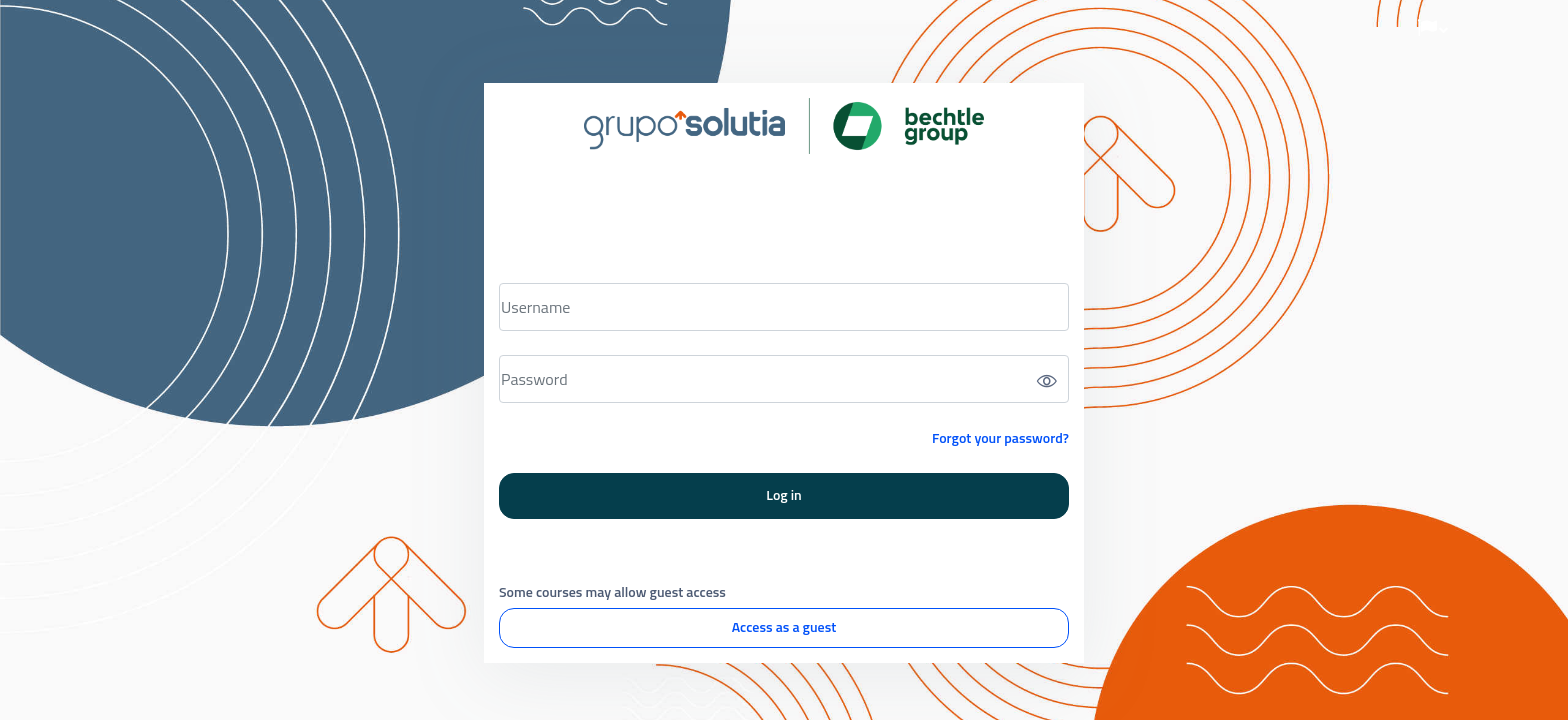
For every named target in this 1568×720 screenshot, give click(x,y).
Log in (784, 494)
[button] (1433, 28)
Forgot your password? (1000, 437)
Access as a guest (784, 626)
